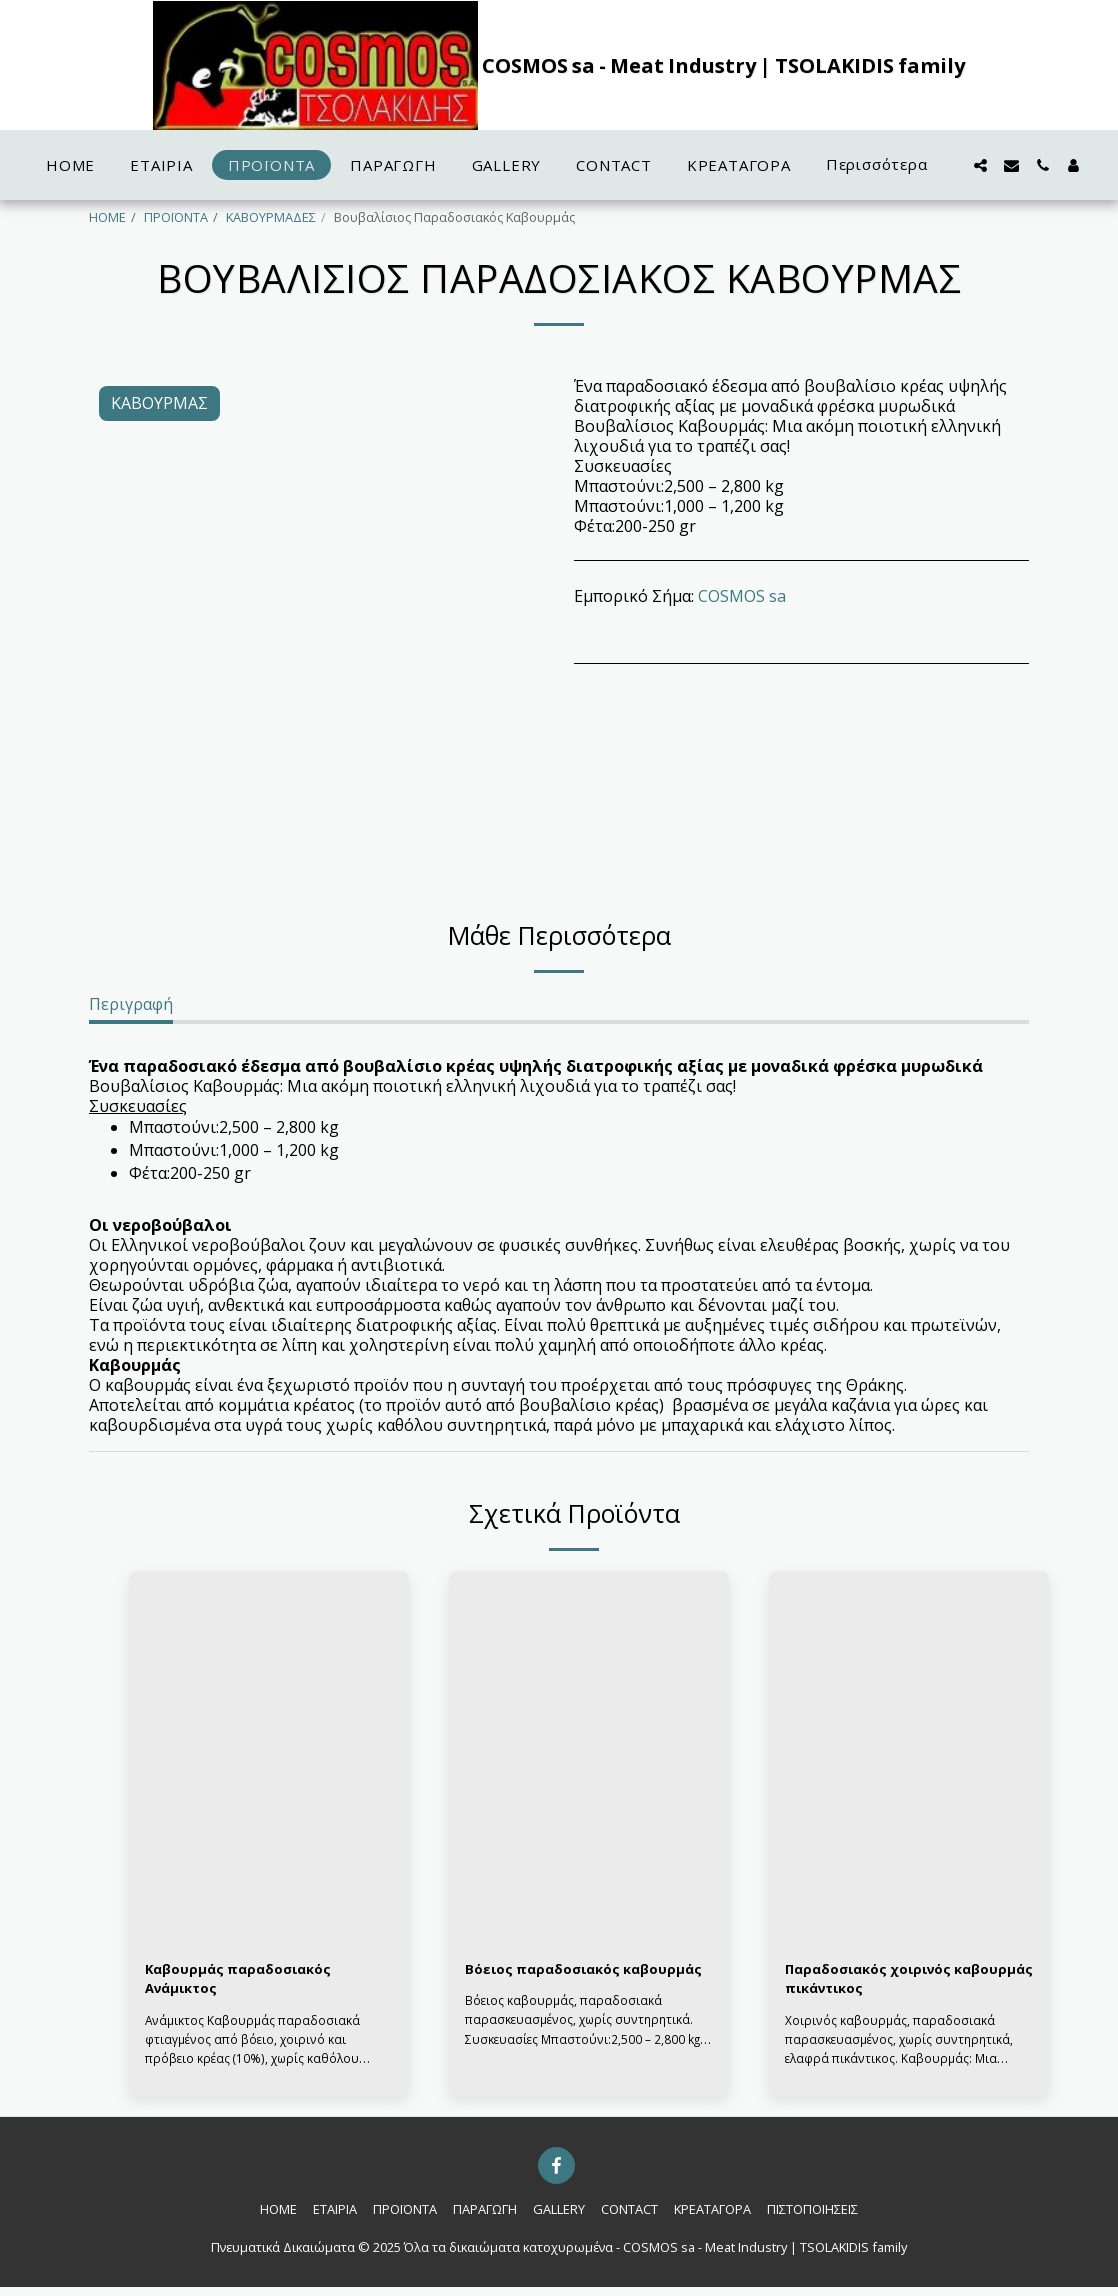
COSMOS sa (742, 596)
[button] (980, 165)
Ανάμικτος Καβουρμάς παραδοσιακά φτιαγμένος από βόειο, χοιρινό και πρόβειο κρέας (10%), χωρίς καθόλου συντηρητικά (255, 2058)
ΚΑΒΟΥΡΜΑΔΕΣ (271, 217)
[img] (269, 1757)
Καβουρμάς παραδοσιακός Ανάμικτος (254, 1984)
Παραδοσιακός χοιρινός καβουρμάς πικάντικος (883, 1984)
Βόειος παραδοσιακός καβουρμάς (556, 1984)
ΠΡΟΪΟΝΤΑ (176, 217)
